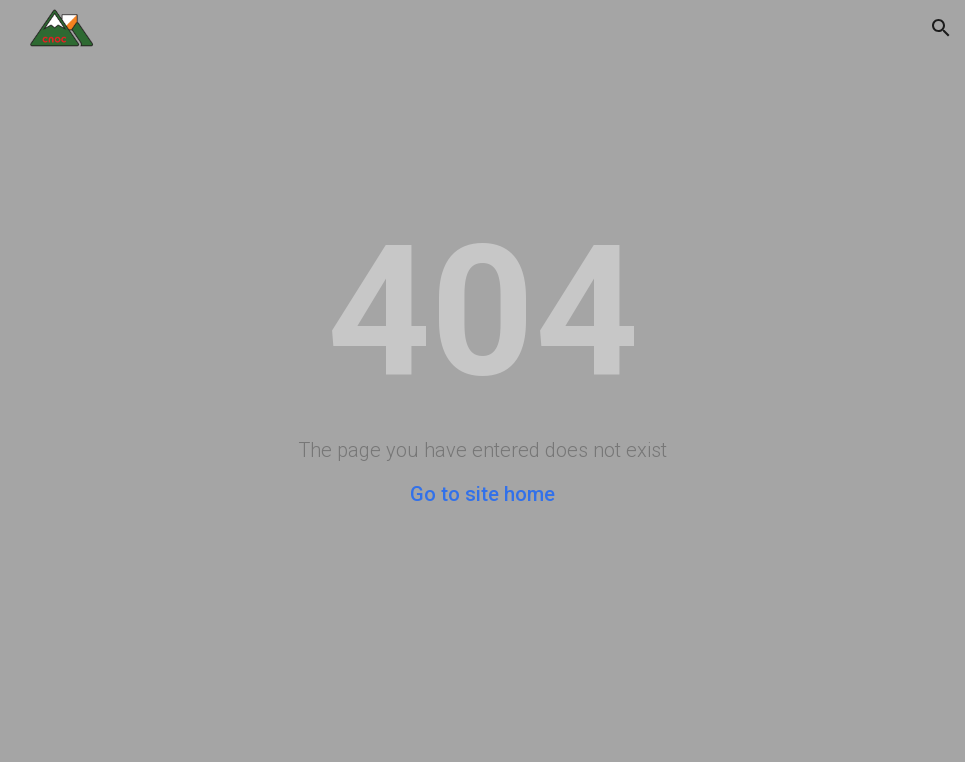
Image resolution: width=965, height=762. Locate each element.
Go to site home (482, 494)
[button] (941, 28)
